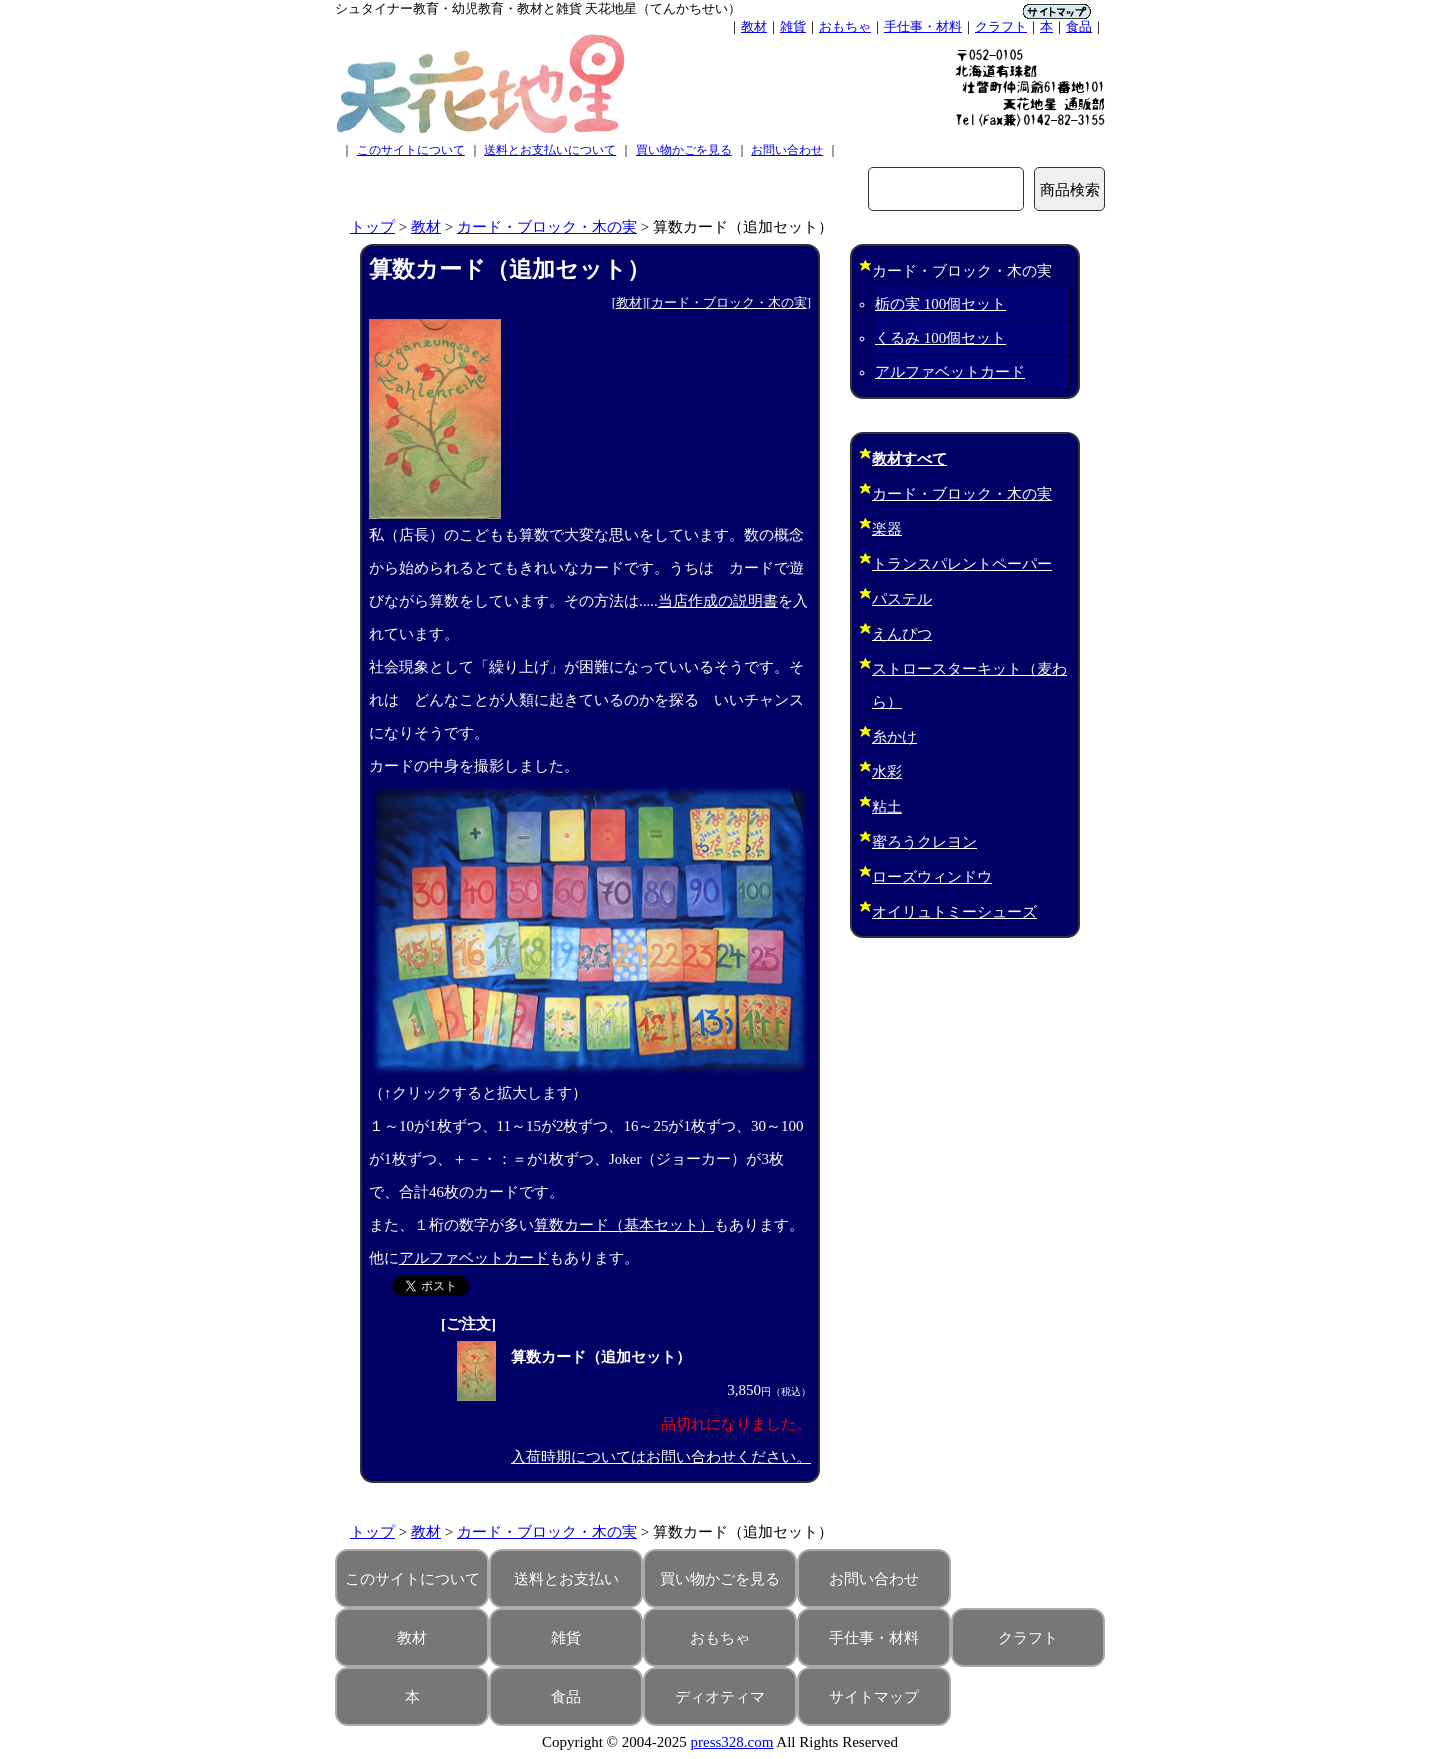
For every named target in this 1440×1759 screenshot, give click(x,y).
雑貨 (793, 26)
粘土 (887, 807)
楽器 (887, 529)
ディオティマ (720, 1697)
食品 (1079, 26)
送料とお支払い (566, 1579)
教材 (754, 26)
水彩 (887, 772)
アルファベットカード (474, 1258)
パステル (902, 599)
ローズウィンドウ (932, 877)
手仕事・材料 (923, 26)
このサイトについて (411, 150)
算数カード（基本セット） (624, 1225)
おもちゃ (845, 26)
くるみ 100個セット (940, 338)
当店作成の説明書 (718, 601)
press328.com (732, 1742)
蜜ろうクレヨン (924, 842)
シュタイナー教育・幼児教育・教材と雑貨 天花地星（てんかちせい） (538, 8)
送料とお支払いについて (550, 150)
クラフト (1001, 26)
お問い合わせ (787, 150)
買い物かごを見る (684, 150)
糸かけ (894, 737)
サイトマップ (874, 1697)
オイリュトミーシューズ (954, 912)
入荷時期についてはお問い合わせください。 (661, 1457)
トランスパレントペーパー (962, 564)
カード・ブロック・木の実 (547, 227)
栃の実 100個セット (940, 304)
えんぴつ (902, 634)
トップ (372, 227)
